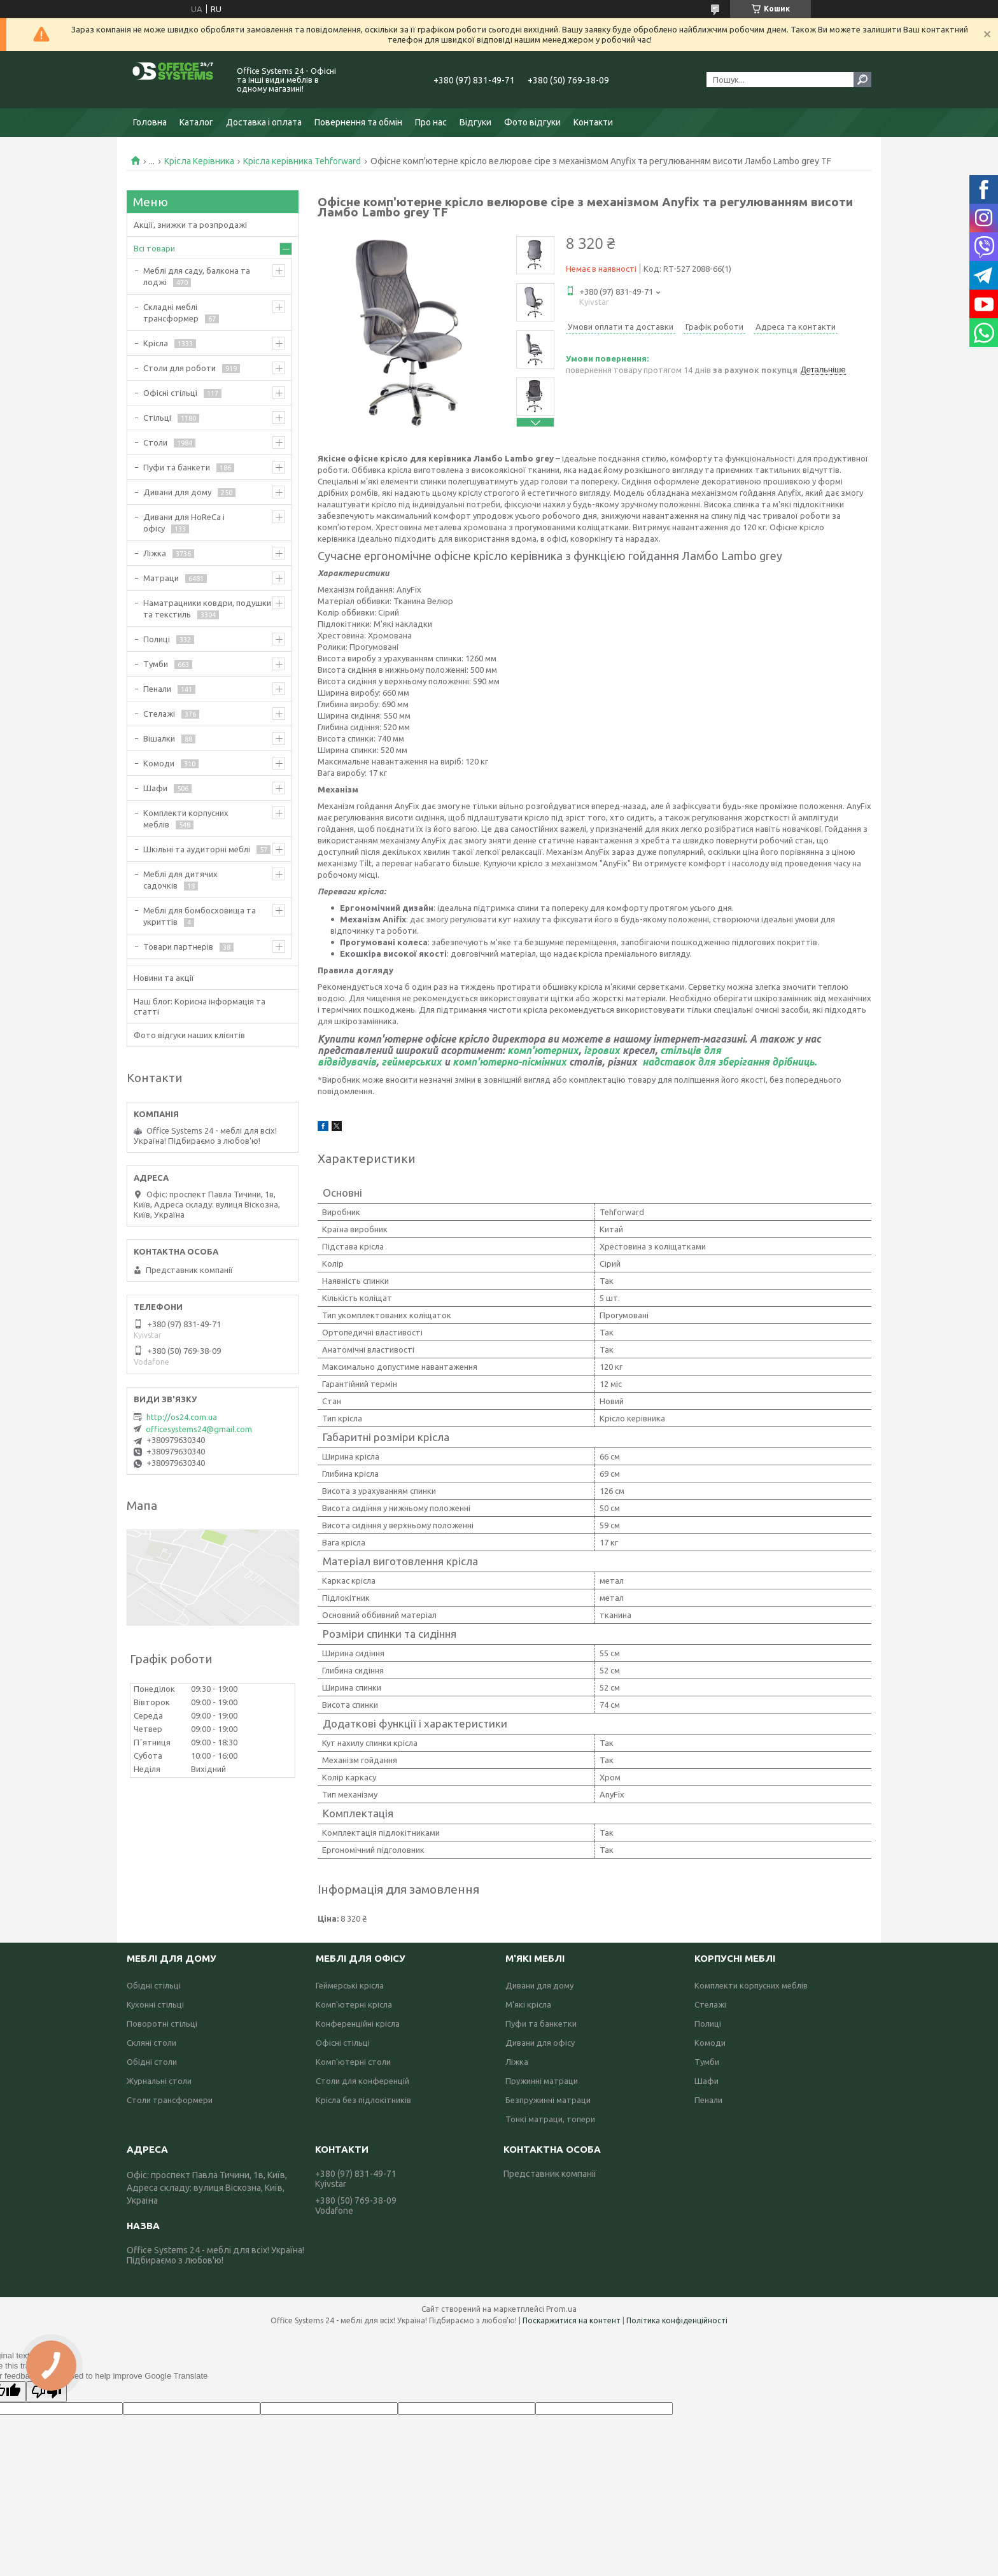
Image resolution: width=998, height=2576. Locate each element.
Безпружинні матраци (548, 2099)
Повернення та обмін (358, 122)
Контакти (593, 122)
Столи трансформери (170, 2099)
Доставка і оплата (264, 122)
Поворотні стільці (162, 2023)
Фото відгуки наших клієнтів (189, 1035)
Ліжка (154, 553)
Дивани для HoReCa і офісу (184, 522)
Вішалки (159, 738)
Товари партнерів (178, 946)
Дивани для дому (177, 492)
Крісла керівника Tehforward (302, 161)
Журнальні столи (159, 2080)
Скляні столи (151, 2042)
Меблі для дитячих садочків (180, 879)
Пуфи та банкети (176, 467)
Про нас (431, 122)
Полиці (156, 639)
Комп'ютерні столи (353, 2061)
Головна (150, 122)
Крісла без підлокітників (363, 2099)
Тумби (155, 663)
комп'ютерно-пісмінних (509, 1061)
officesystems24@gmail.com (199, 1429)
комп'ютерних (543, 1050)
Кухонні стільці (155, 2004)
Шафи (155, 788)
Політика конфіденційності (676, 2320)
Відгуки (475, 122)
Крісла (155, 343)
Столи (155, 442)
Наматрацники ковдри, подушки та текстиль (207, 608)
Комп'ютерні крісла (354, 2004)
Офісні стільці (170, 392)
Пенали (157, 688)
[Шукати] (862, 79)
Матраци (161, 578)
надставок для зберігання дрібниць (727, 1061)
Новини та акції (164, 977)
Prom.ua (561, 2309)
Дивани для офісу (540, 2042)
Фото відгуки (532, 122)
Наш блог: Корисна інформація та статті (199, 1006)
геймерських (411, 1061)
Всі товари (154, 248)
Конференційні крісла (358, 2023)
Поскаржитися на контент (572, 2320)
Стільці (157, 417)
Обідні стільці (154, 1985)
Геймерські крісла (350, 1985)
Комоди (158, 763)
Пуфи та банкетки (541, 2023)
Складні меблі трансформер (171, 312)
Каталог (196, 122)
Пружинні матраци (541, 2080)
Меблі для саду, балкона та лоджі (196, 276)
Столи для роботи (179, 367)
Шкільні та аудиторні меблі (196, 849)
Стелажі (159, 713)
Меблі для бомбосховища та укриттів (199, 916)
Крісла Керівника (199, 161)
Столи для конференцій (362, 2080)
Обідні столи (152, 2061)
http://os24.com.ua (181, 1416)
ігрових (602, 1050)
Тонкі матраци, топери (550, 2119)
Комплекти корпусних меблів (185, 818)
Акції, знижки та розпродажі (190, 224)
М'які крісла (528, 2004)
